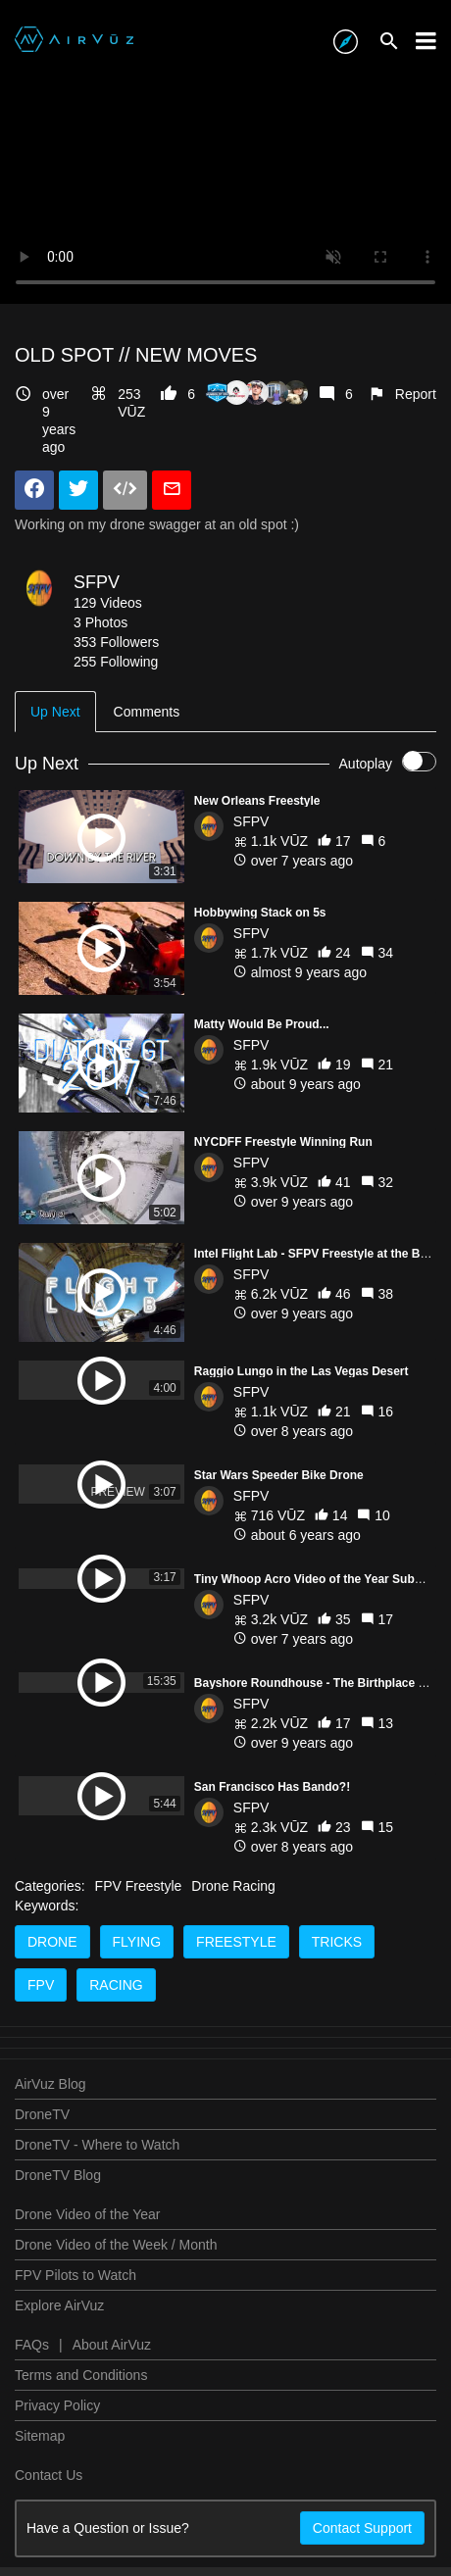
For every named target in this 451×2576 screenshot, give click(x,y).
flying (137, 2004)
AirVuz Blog (50, 2147)
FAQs (32, 2407)
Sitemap (40, 2498)
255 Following (116, 661)
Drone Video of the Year (87, 2277)
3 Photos (100, 622)
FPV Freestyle (138, 1949)
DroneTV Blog (58, 2238)
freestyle (236, 2004)
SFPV (97, 582)
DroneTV (42, 2177)
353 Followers (116, 642)
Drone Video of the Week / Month (116, 2307)
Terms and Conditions (81, 2438)
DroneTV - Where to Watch (97, 2207)
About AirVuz (112, 2407)
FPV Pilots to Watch (75, 2338)
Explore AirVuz (59, 2368)
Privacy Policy (57, 2468)
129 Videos (108, 603)
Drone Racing (233, 1949)
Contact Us (48, 2538)
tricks (337, 2004)
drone (52, 2004)
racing (115, 2048)
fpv (40, 2048)
